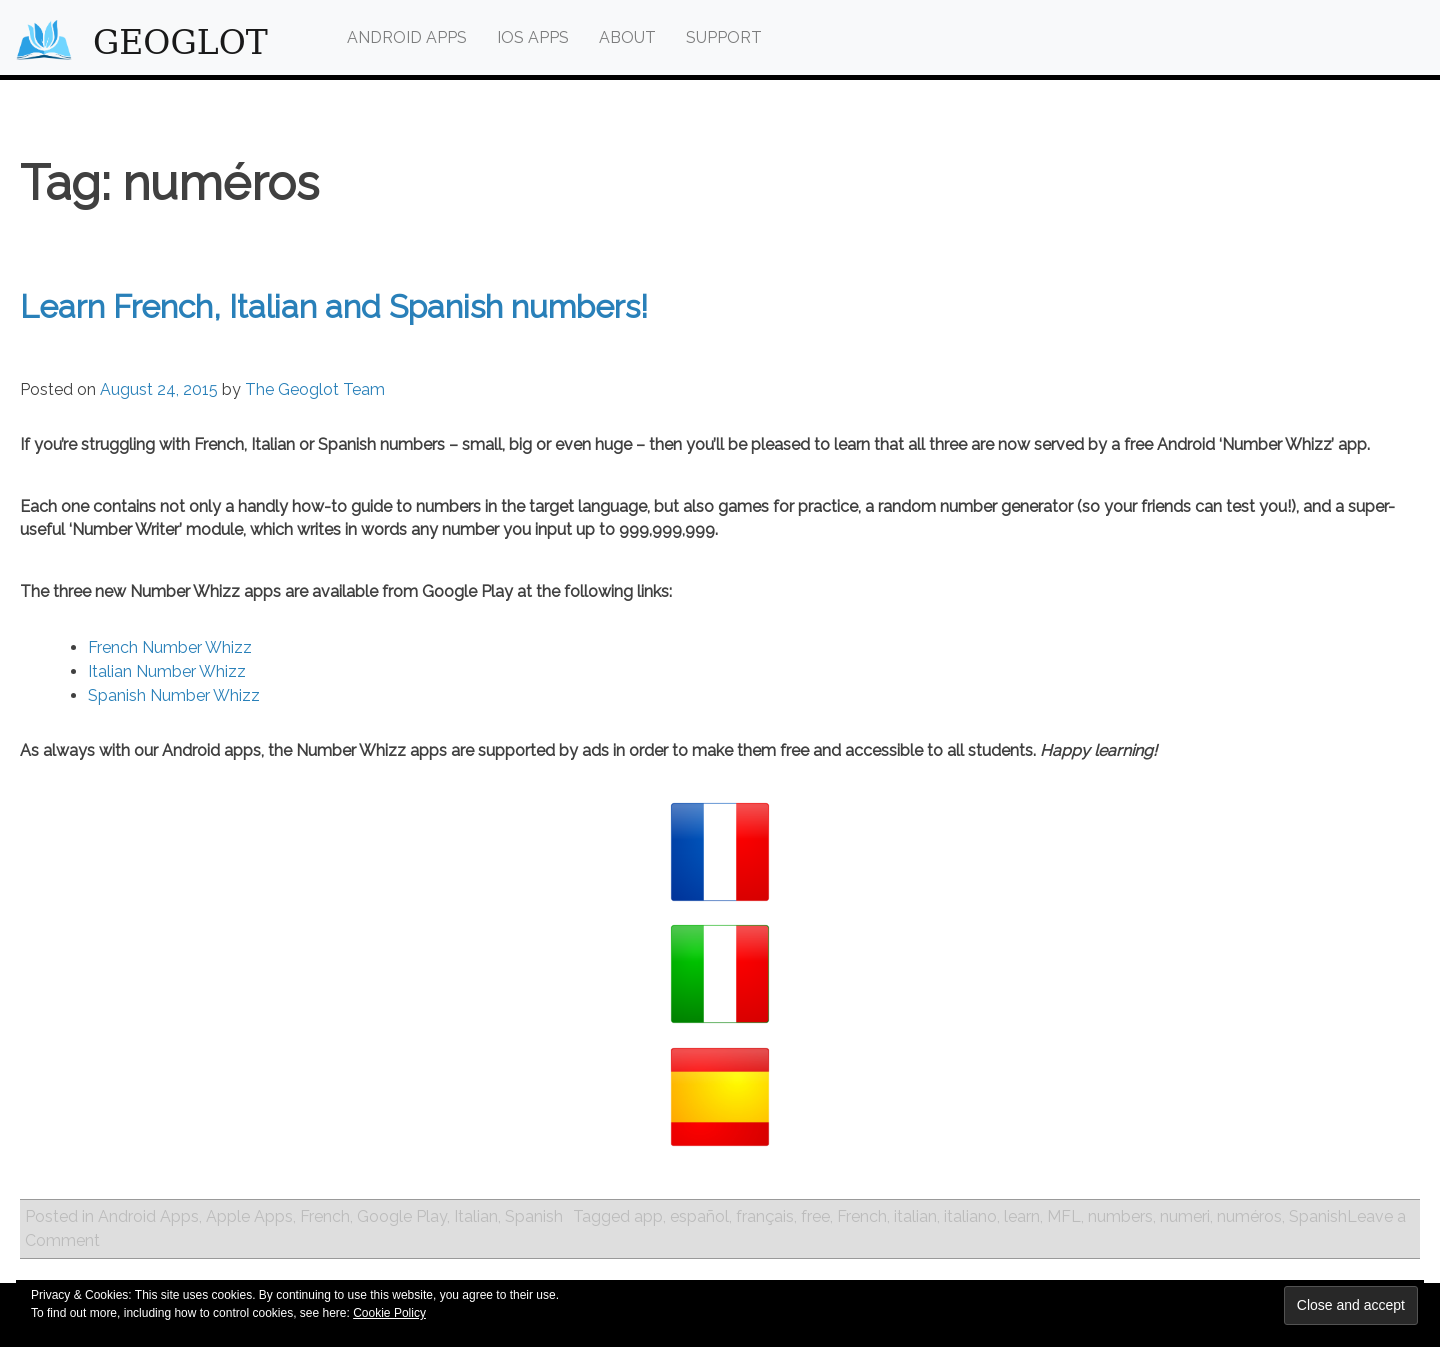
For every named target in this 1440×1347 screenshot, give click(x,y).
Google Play (402, 1216)
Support (724, 37)
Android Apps (407, 37)
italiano (970, 1216)
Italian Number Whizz (167, 671)
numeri (1185, 1216)
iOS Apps (533, 37)
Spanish (534, 1216)
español (699, 1216)
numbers (1120, 1216)
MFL (1064, 1216)
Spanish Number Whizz (174, 695)
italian (915, 1216)
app (648, 1216)
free (815, 1216)
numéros (1249, 1216)
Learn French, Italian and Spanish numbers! (334, 306)
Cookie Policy (389, 1313)
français (765, 1216)
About (627, 37)
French (325, 1216)
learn (1022, 1216)
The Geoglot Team (315, 389)
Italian (476, 1216)
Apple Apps (249, 1216)
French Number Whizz (170, 647)
